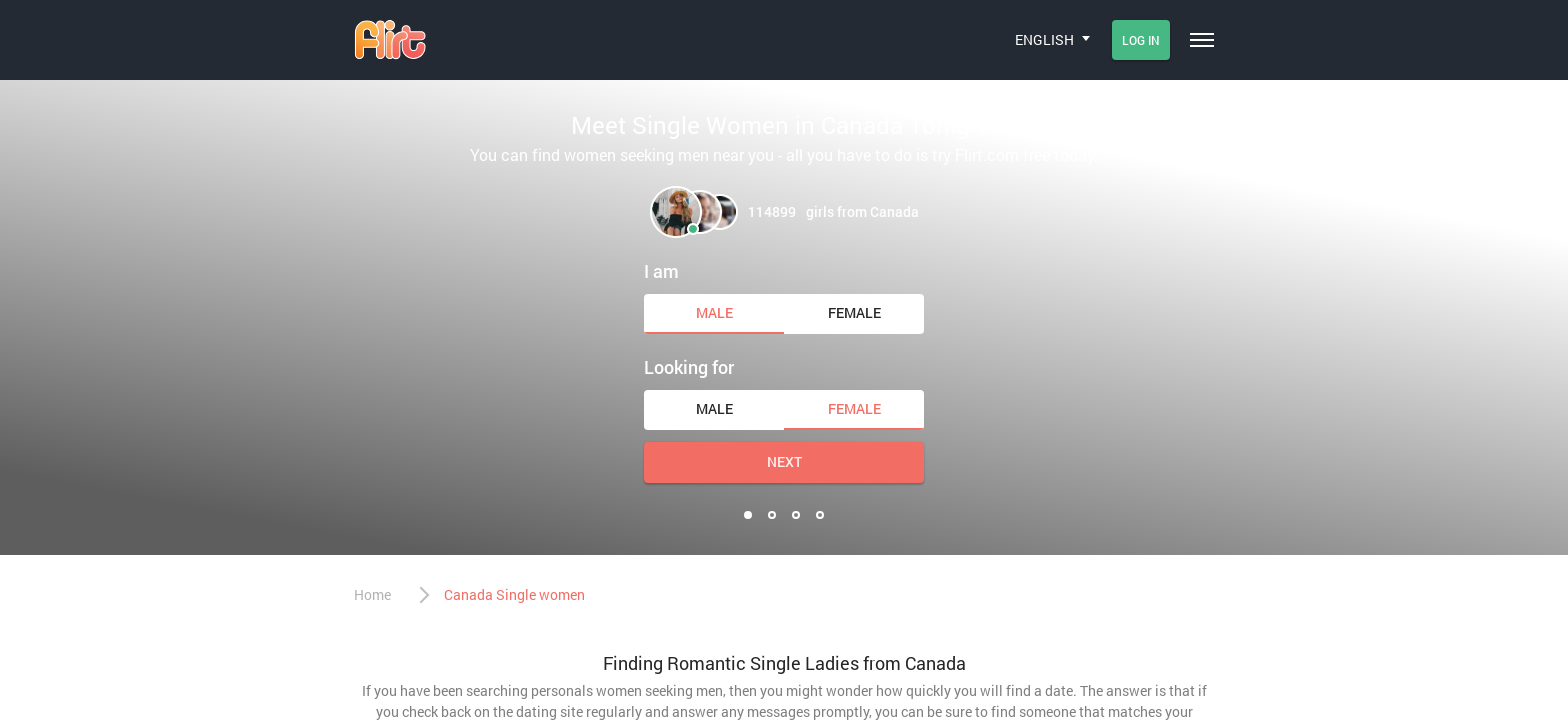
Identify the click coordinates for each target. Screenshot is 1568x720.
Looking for (689, 367)
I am (661, 271)
